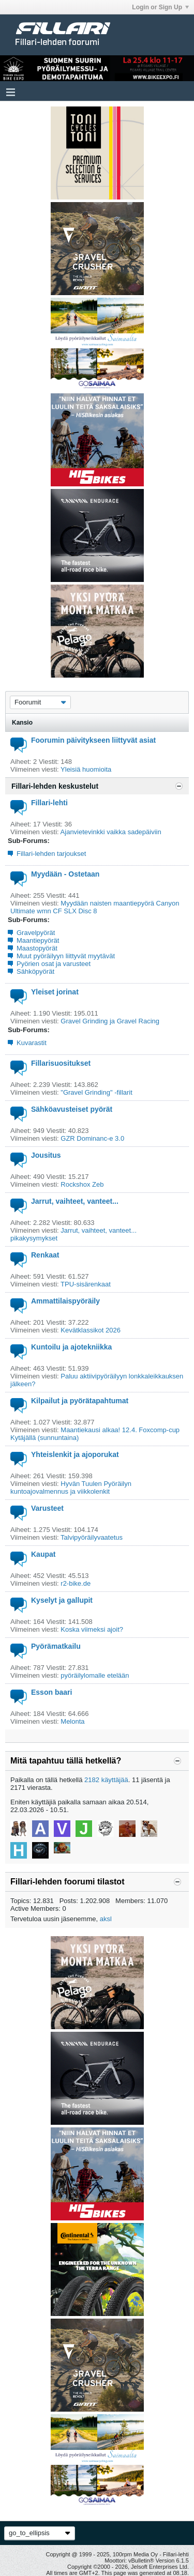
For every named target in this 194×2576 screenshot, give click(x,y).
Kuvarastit (32, 1043)
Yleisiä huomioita (86, 769)
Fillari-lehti (49, 803)
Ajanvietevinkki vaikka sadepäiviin (111, 832)
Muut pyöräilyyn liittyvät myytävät (66, 956)
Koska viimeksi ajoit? (92, 1629)
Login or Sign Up (160, 7)
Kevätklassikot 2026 (91, 1330)
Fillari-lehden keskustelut (54, 786)
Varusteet (47, 1508)
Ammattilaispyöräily (65, 1301)
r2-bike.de (76, 1583)
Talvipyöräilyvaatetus (92, 1537)
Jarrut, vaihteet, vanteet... (74, 1201)
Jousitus (46, 1155)
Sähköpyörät (35, 971)
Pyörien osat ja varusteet (54, 964)
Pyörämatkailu (56, 1646)
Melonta (72, 1721)
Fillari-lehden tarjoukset (51, 853)
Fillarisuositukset (61, 1063)
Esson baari (51, 1692)
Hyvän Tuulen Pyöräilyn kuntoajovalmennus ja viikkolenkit (70, 1487)
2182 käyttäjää (106, 1780)
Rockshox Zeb (82, 1184)
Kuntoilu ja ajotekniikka (71, 1347)
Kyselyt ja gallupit (62, 1600)
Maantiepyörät (38, 940)
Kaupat (43, 1554)
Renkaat (45, 1255)
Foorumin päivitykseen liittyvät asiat (93, 740)
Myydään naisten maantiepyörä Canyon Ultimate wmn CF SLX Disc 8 (94, 907)
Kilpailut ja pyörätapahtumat (79, 1401)
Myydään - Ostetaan (65, 874)
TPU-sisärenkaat (86, 1284)
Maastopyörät (37, 948)
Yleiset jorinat (55, 992)
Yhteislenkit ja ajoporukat (75, 1454)
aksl (106, 1919)
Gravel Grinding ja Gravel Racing (110, 1021)
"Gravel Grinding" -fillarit (96, 1092)
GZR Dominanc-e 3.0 (92, 1138)
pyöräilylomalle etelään (95, 1675)
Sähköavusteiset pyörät (71, 1109)
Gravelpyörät (36, 933)
